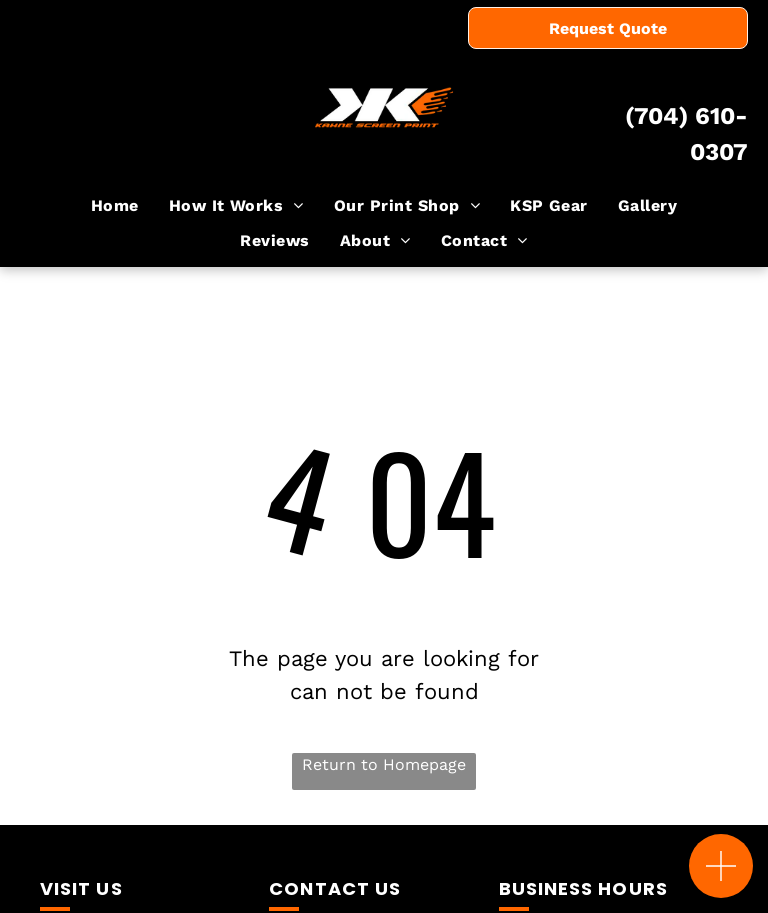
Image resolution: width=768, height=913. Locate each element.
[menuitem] (115, 206)
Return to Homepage (384, 764)
